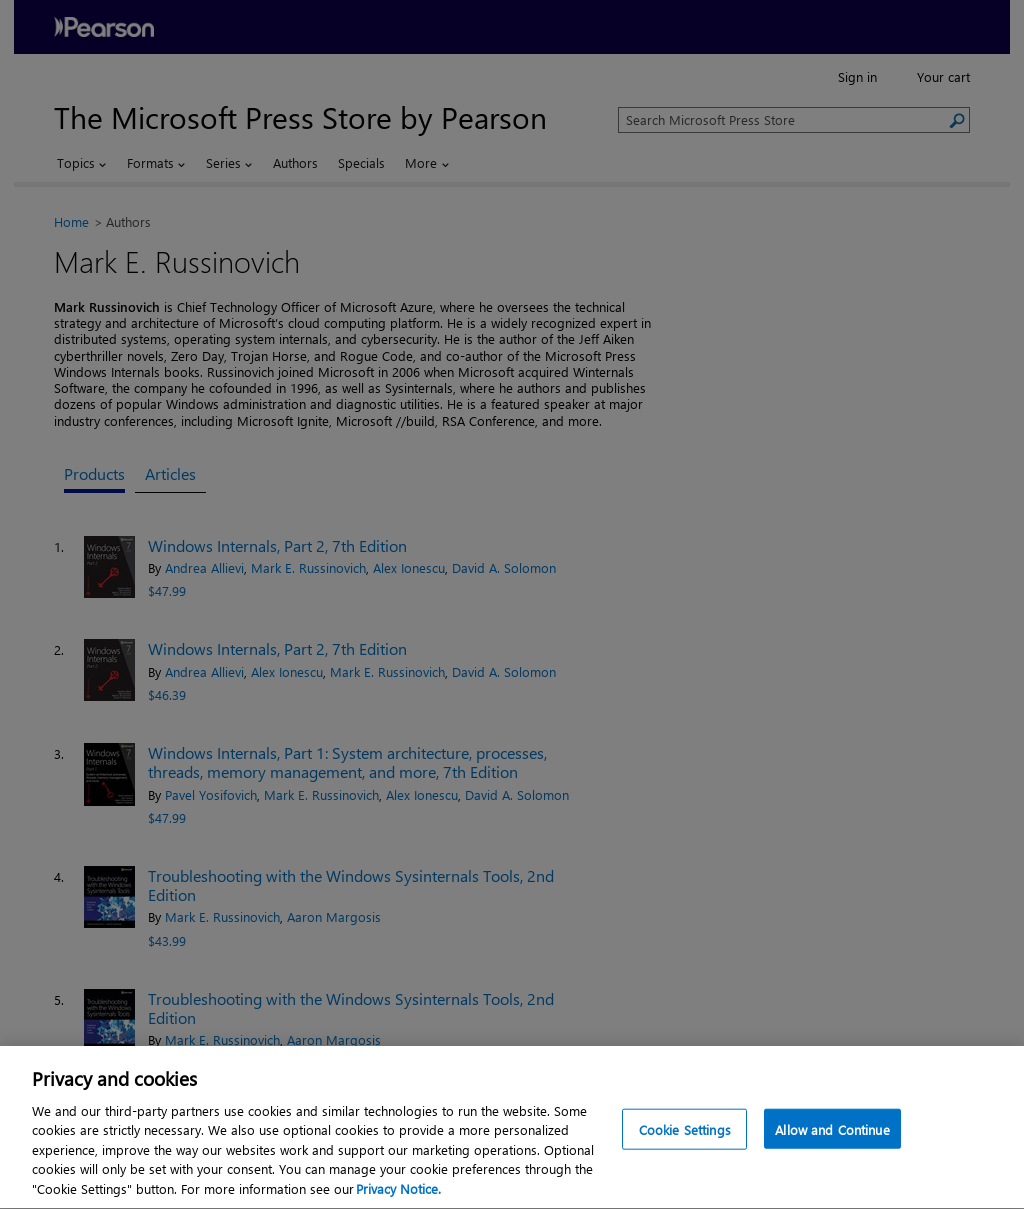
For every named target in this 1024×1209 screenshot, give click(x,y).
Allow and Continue (832, 1133)
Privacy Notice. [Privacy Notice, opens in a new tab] (398, 1193)
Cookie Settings (685, 1133)
